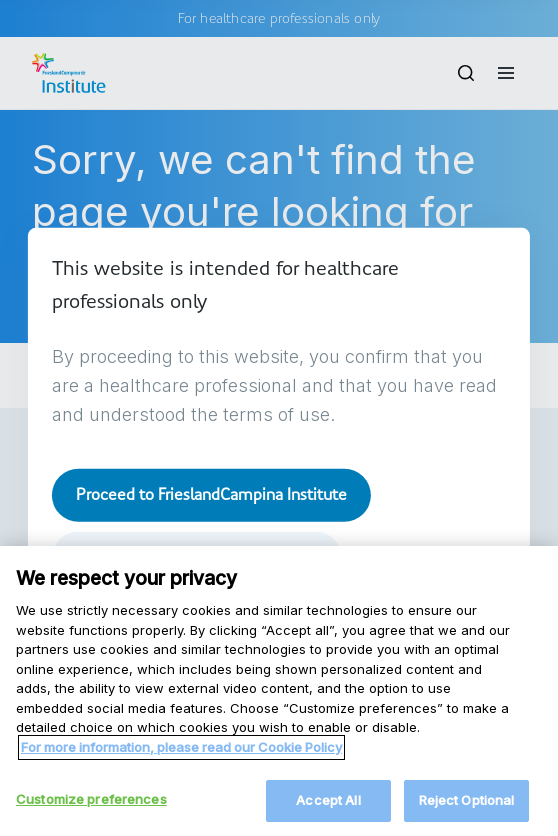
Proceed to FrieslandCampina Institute (211, 494)
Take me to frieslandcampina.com (197, 557)
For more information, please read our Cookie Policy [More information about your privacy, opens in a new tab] (181, 794)
